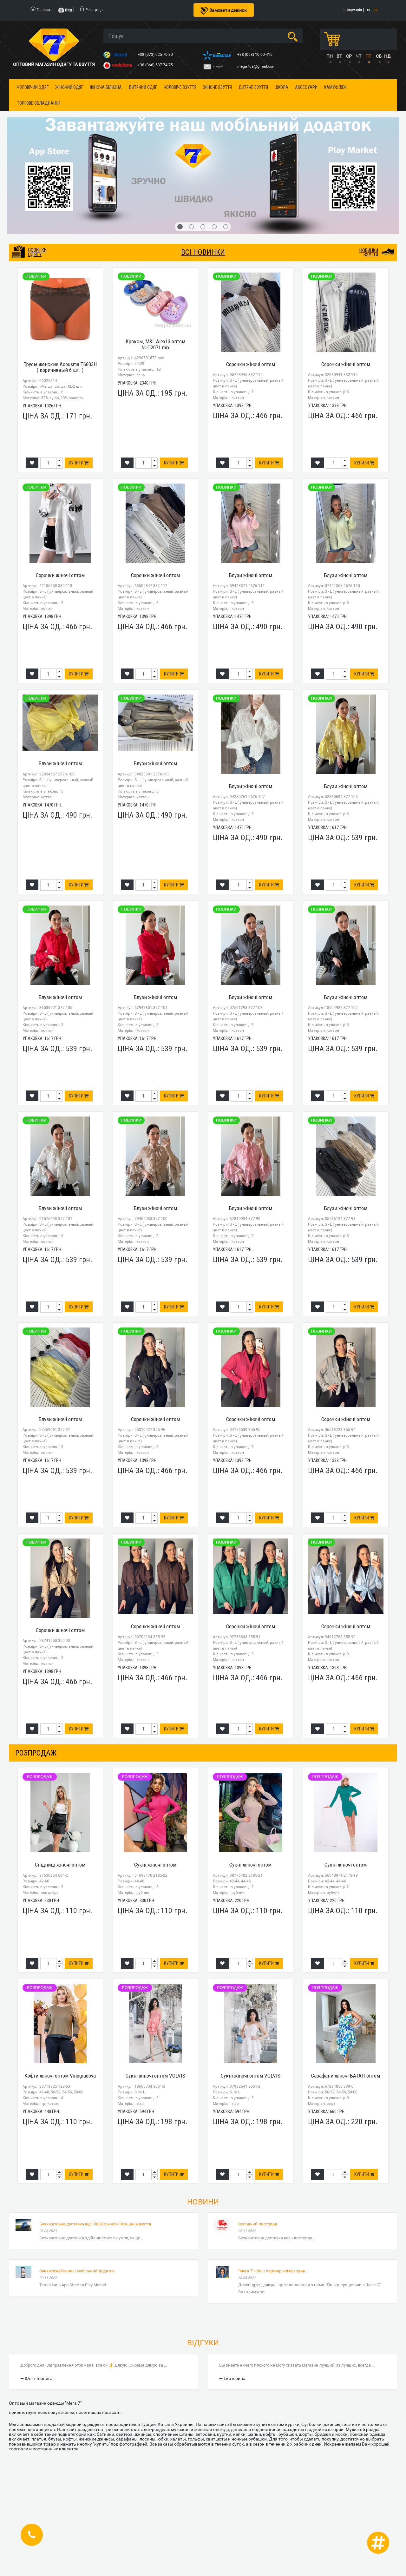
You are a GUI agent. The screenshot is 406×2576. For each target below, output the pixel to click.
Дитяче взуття (253, 87)
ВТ (339, 56)
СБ (379, 56)
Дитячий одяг (142, 87)
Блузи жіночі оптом (250, 575)
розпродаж (35, 1753)
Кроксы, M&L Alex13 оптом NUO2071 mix (155, 344)
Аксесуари (306, 87)
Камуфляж (335, 87)
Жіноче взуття (217, 87)
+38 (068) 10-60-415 (255, 54)
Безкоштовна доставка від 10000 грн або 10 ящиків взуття (95, 2224)
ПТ (368, 56)
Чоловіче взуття (180, 87)
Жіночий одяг (69, 87)
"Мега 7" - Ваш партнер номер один (271, 2271)
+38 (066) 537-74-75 (156, 65)
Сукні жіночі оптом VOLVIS (155, 2075)
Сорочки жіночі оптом (250, 364)
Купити (78, 462)
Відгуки (203, 2342)
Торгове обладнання (39, 103)
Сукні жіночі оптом (155, 1864)
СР (349, 56)
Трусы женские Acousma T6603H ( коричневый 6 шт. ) (60, 367)
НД (387, 56)
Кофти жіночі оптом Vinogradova (60, 2075)
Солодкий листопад (257, 2224)
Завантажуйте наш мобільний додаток (77, 2271)
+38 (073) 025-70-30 (156, 54)
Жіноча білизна (106, 87)
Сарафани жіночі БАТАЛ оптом (345, 2075)
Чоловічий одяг (33, 87)
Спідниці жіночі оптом (60, 1864)
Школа (281, 87)
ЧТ (358, 56)
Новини (203, 2201)
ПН (329, 56)
